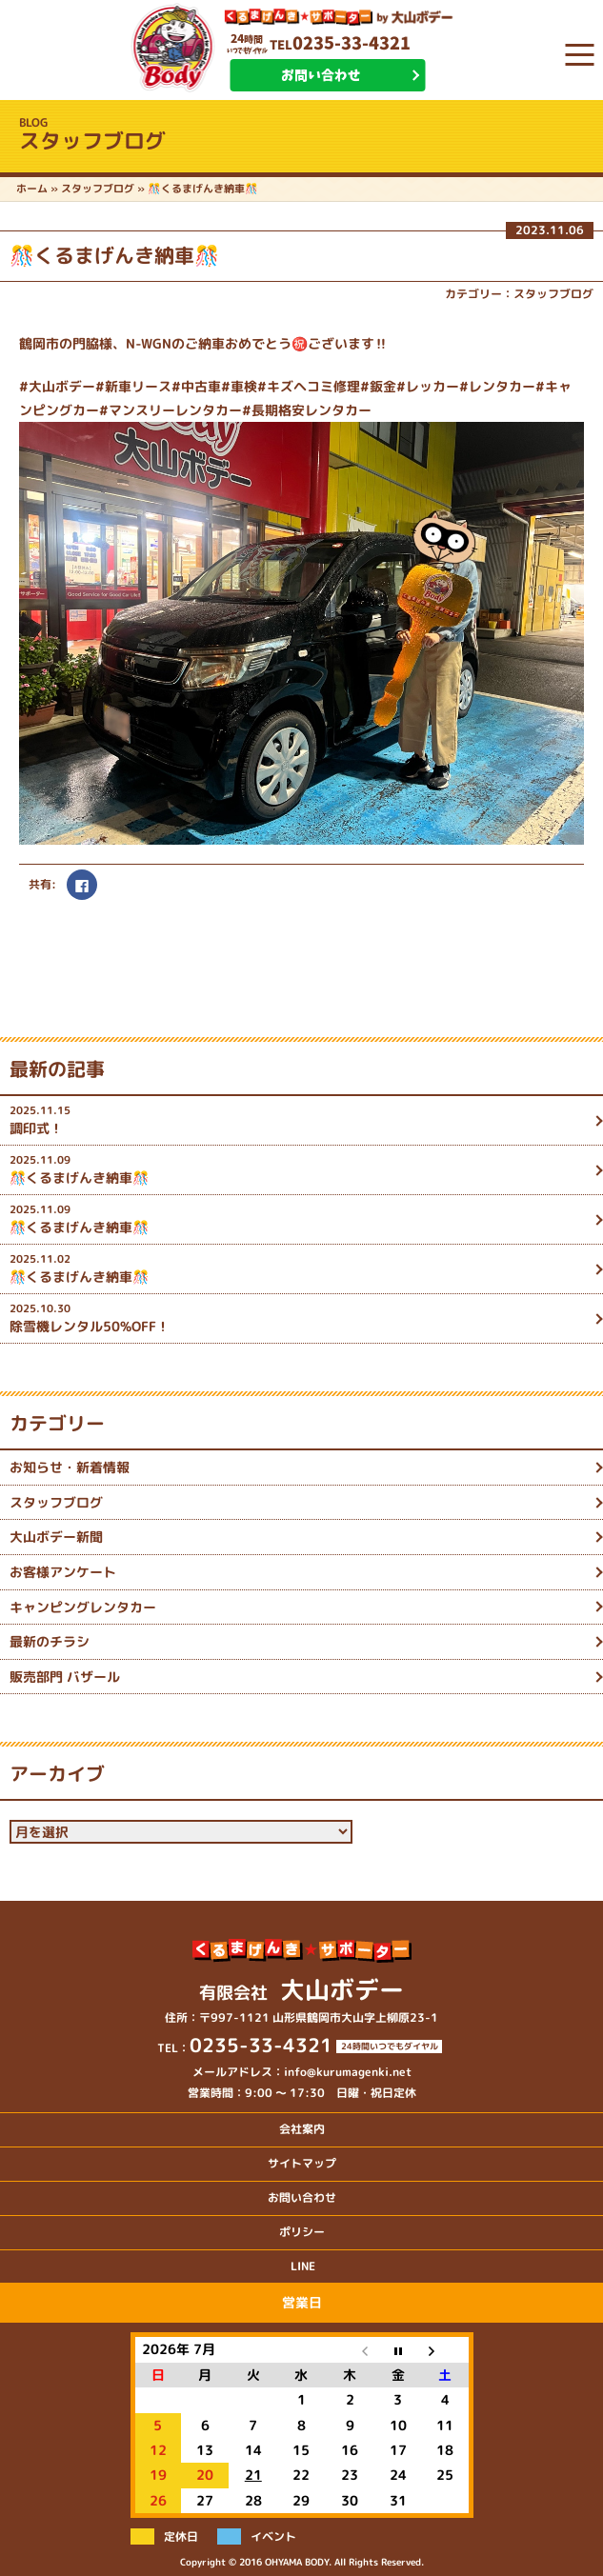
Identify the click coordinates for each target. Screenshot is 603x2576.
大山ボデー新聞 (56, 1537)
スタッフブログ (553, 294)
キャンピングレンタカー (83, 1607)
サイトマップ (302, 2163)
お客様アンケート (63, 1572)
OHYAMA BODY (297, 2561)
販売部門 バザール (65, 1676)
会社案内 (302, 2129)
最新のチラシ (50, 1641)
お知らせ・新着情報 (70, 1467)
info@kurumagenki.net (348, 2072)
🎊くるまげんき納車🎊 (299, 1169)
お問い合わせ (320, 75)
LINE (303, 2266)
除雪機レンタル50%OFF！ (299, 1317)
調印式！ (299, 1119)
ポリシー (302, 2232)
